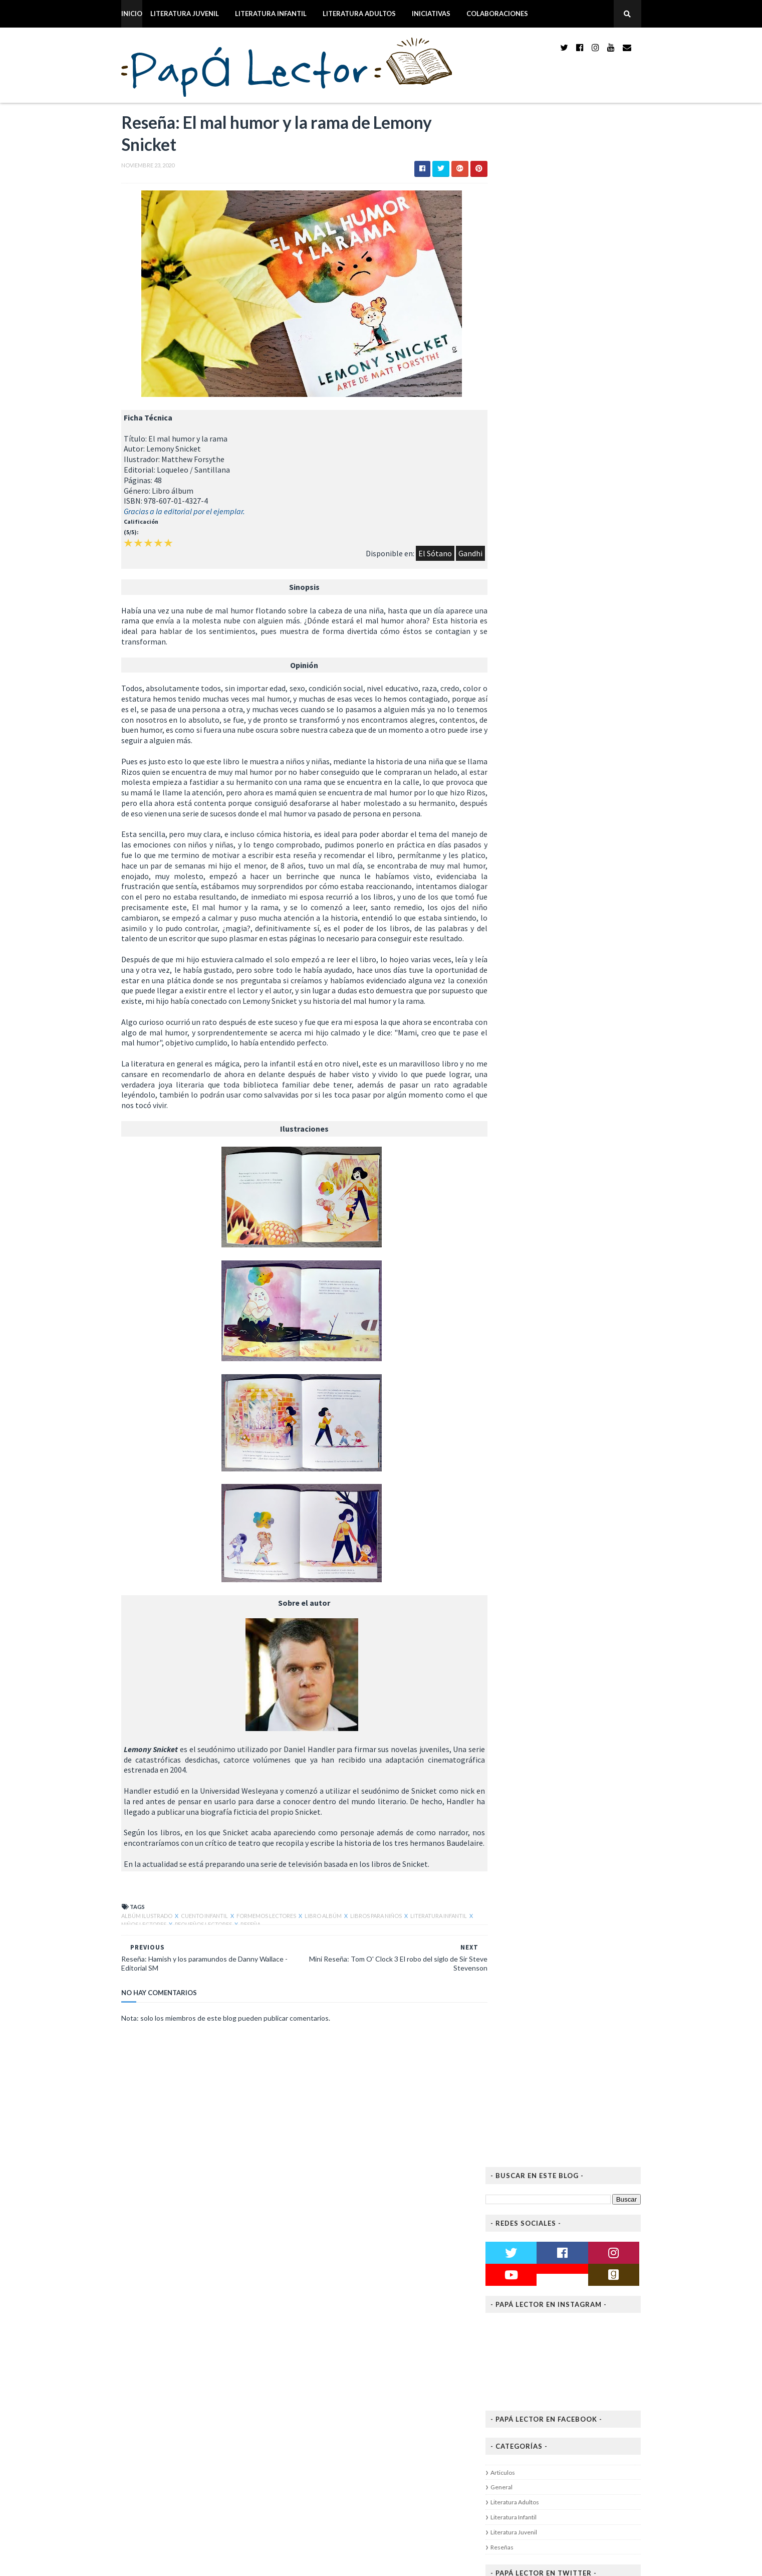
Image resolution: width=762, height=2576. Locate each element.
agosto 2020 (546, 1568)
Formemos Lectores (246, 1960)
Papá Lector (582, 995)
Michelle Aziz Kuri (559, 791)
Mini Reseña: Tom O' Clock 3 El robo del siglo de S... (585, 1477)
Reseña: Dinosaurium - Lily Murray (212, 2311)
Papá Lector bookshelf (584, 598)
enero (319, 2512)
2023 (526, 1375)
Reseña (237, 1969)
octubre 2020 (548, 1558)
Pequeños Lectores (191, 1969)
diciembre (325, 2331)
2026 (526, 1344)
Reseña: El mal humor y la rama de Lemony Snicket (588, 1496)
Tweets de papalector (541, 542)
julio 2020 (541, 1578)
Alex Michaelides (558, 744)
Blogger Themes (278, 2562)
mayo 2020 (543, 1598)
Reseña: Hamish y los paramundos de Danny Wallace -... (592, 1514)
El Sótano (399, 556)
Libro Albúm (303, 1960)
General (523, 433)
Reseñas (523, 493)
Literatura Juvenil (164, 14)
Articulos (524, 418)
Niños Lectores (131, 1969)
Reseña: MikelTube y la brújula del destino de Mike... (589, 1440)
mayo (318, 2471)
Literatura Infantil (250, 14)
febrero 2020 (547, 1629)
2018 (526, 1659)
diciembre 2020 (550, 1415)
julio (316, 2451)
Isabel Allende (554, 706)
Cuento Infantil (184, 1960)
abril (316, 2482)
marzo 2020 (544, 1618)
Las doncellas (552, 735)
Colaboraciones (476, 14)
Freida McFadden (558, 631)
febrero (321, 2502)
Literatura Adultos (338, 14)
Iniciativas (410, 14)
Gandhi (434, 556)
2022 (526, 1385)
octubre (322, 2431)
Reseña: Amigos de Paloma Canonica (581, 1529)
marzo (319, 2492)
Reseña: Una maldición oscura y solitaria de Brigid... (590, 1543)
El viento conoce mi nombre (574, 697)
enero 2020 (544, 1639)
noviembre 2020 (552, 1425)
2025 (526, 1354)
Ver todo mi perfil (578, 1009)
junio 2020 (543, 1588)
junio (317, 2461)
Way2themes (182, 2562)
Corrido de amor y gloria (568, 660)
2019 (526, 1649)
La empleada (550, 622)
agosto (321, 2441)
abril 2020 (542, 1608)
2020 (526, 1405)
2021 (526, 1395)
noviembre (326, 2341)
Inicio (111, 14)
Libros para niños (356, 1960)
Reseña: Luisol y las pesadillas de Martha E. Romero (590, 1458)
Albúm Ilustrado (127, 1960)
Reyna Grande (554, 669)
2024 (526, 1365)
